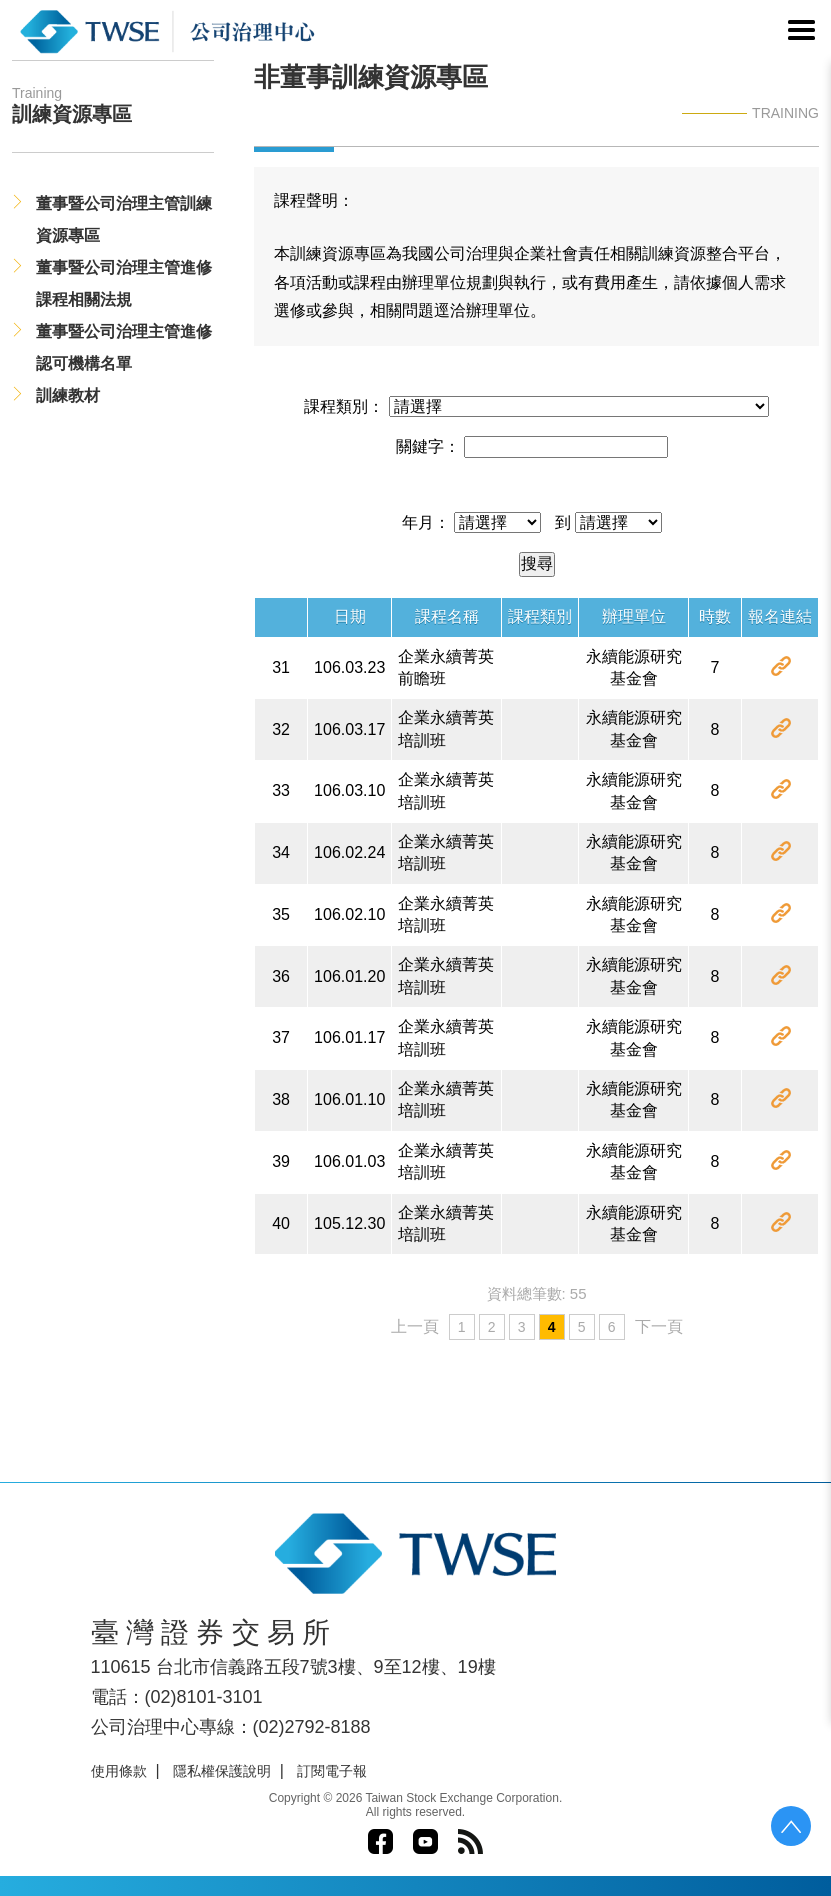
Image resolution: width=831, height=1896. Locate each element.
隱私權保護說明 (222, 1771)
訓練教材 (68, 395)
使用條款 (119, 1771)
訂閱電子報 (332, 1771)
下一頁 (659, 1326)
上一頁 (415, 1326)
